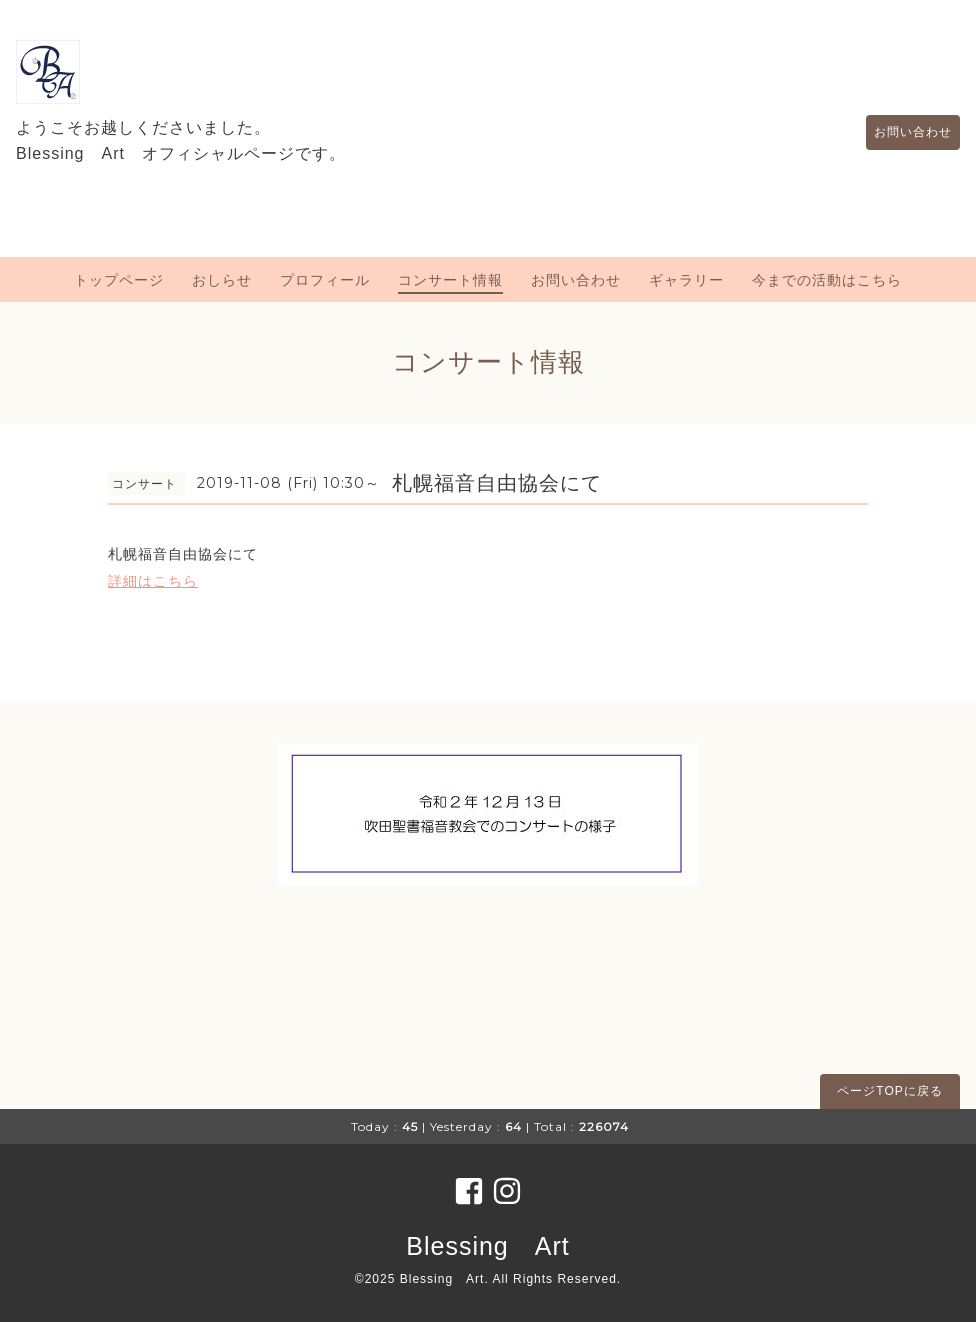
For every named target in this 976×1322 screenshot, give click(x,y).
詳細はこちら (153, 581)
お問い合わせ (903, 132)
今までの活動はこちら (827, 280)
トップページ (119, 280)
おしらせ (222, 280)
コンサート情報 (450, 280)
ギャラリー (686, 280)
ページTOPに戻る (889, 1091)
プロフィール (325, 280)
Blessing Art (487, 1246)
